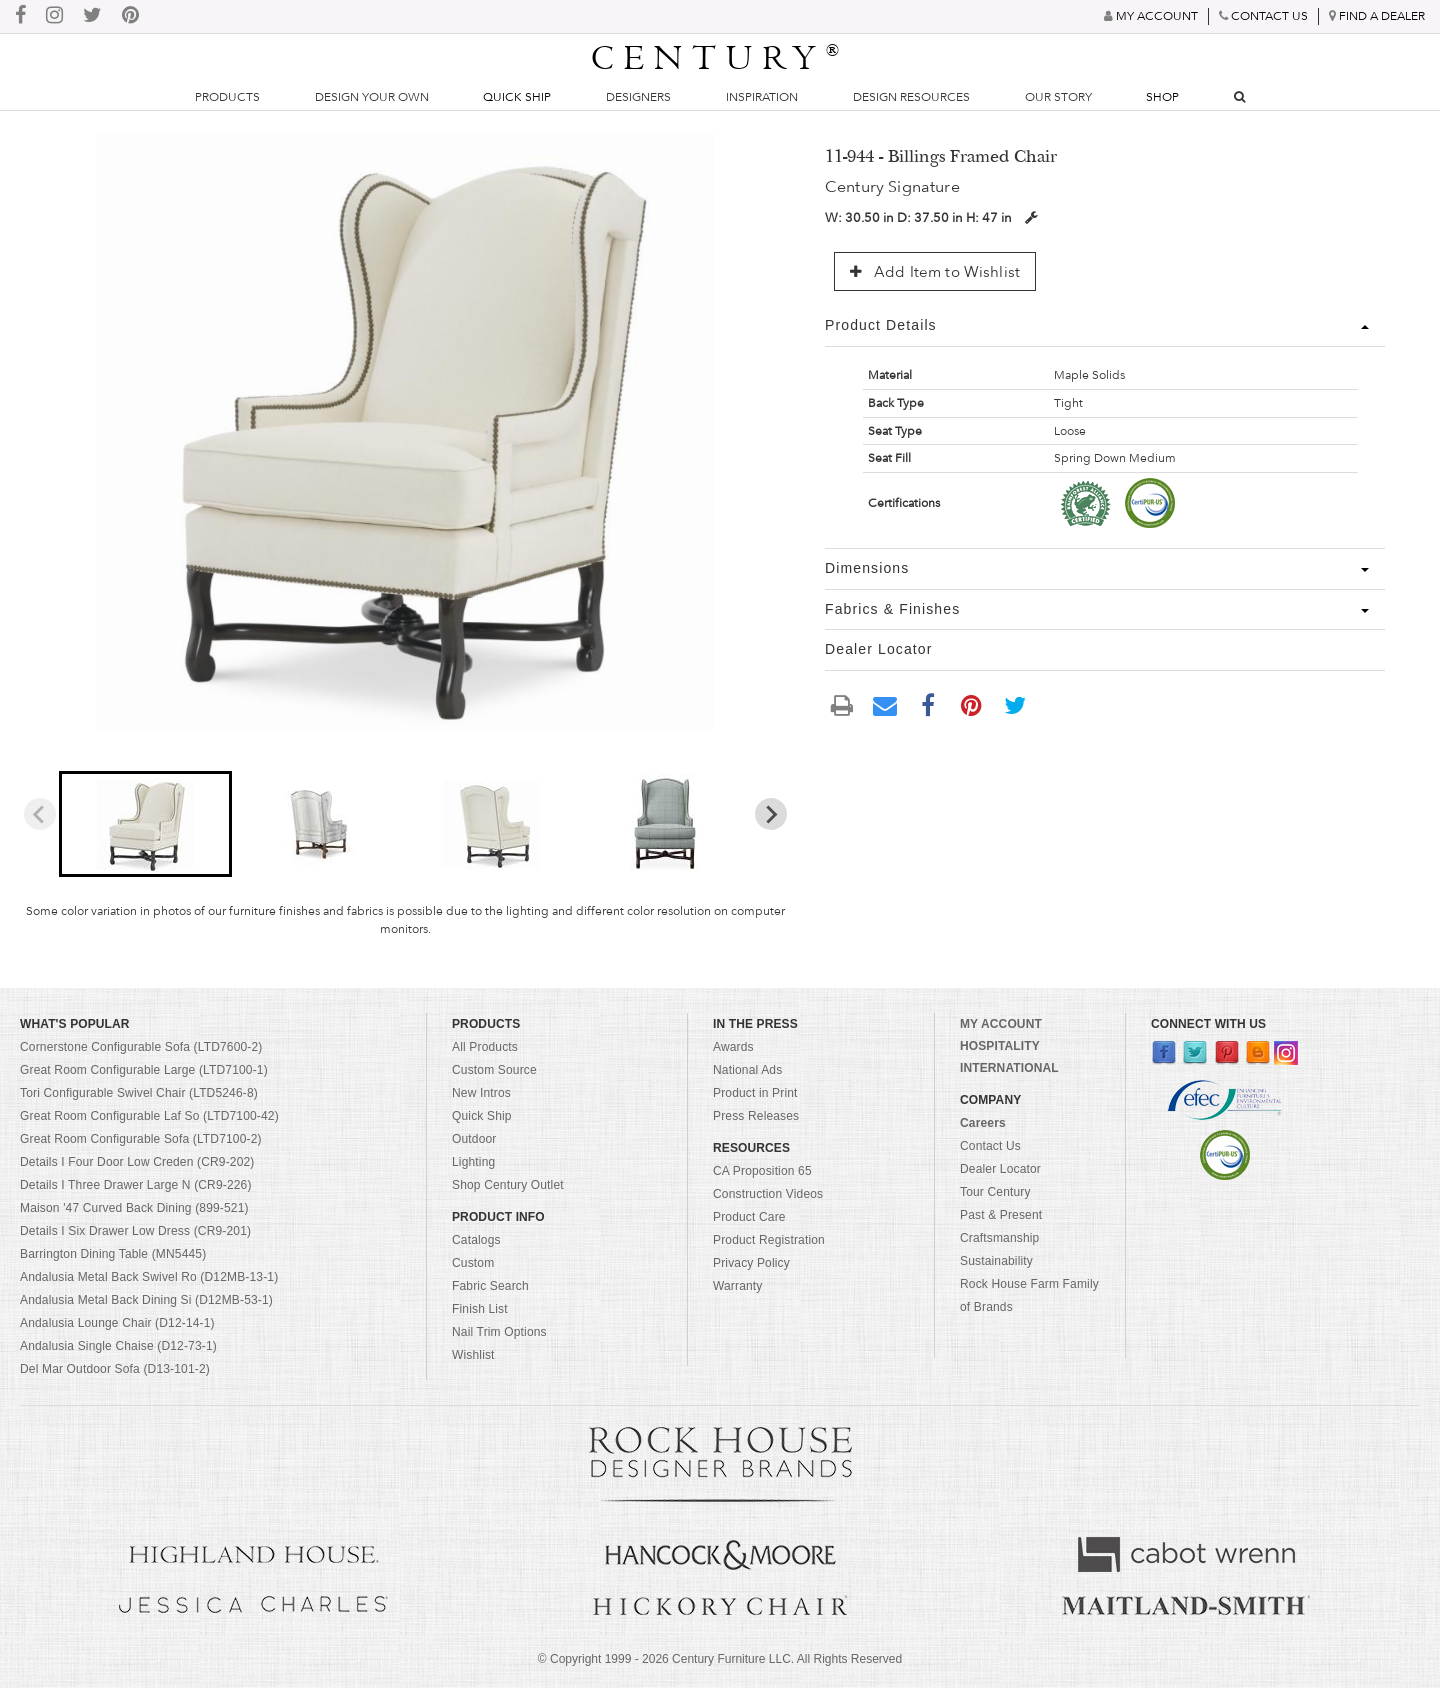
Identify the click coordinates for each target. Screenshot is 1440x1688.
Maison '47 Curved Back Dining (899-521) (134, 1208)
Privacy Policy (751, 1263)
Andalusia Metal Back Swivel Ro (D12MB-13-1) (149, 1277)
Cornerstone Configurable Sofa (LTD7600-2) (141, 1047)
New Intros (481, 1093)
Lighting (473, 1162)
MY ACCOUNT (1001, 1024)
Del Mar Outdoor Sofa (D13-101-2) (115, 1369)
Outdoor (474, 1139)
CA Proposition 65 (762, 1171)
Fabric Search (490, 1286)
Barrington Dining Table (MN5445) (113, 1254)
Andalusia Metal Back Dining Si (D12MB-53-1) (146, 1300)
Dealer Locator (1000, 1169)
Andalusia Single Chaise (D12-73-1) (118, 1346)
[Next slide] (771, 814)
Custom (473, 1263)
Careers (983, 1123)
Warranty (738, 1286)
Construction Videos (768, 1194)
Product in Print (755, 1093)
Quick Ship (517, 97)
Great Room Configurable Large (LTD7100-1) (144, 1070)
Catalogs (476, 1240)
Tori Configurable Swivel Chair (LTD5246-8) (139, 1093)
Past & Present (1001, 1215)
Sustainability (996, 1261)
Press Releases (756, 1116)
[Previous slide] (40, 814)
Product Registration (769, 1240)
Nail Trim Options (499, 1332)
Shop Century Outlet (508, 1185)
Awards (733, 1047)
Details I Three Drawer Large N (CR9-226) (136, 1185)
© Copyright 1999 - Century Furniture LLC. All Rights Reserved (720, 1659)
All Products (485, 1047)
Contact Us (990, 1146)
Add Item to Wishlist (935, 272)
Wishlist (473, 1355)
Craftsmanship (999, 1238)
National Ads (747, 1070)
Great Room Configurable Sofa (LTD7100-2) (141, 1139)
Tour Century (995, 1192)
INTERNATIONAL (1009, 1068)
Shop (1162, 97)
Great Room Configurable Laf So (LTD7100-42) (149, 1116)
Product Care (749, 1217)
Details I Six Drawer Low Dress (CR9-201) (135, 1231)
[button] (145, 824)
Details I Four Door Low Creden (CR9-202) (137, 1162)
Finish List (480, 1309)
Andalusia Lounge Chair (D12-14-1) (117, 1323)
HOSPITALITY (1000, 1046)
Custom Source (494, 1070)
